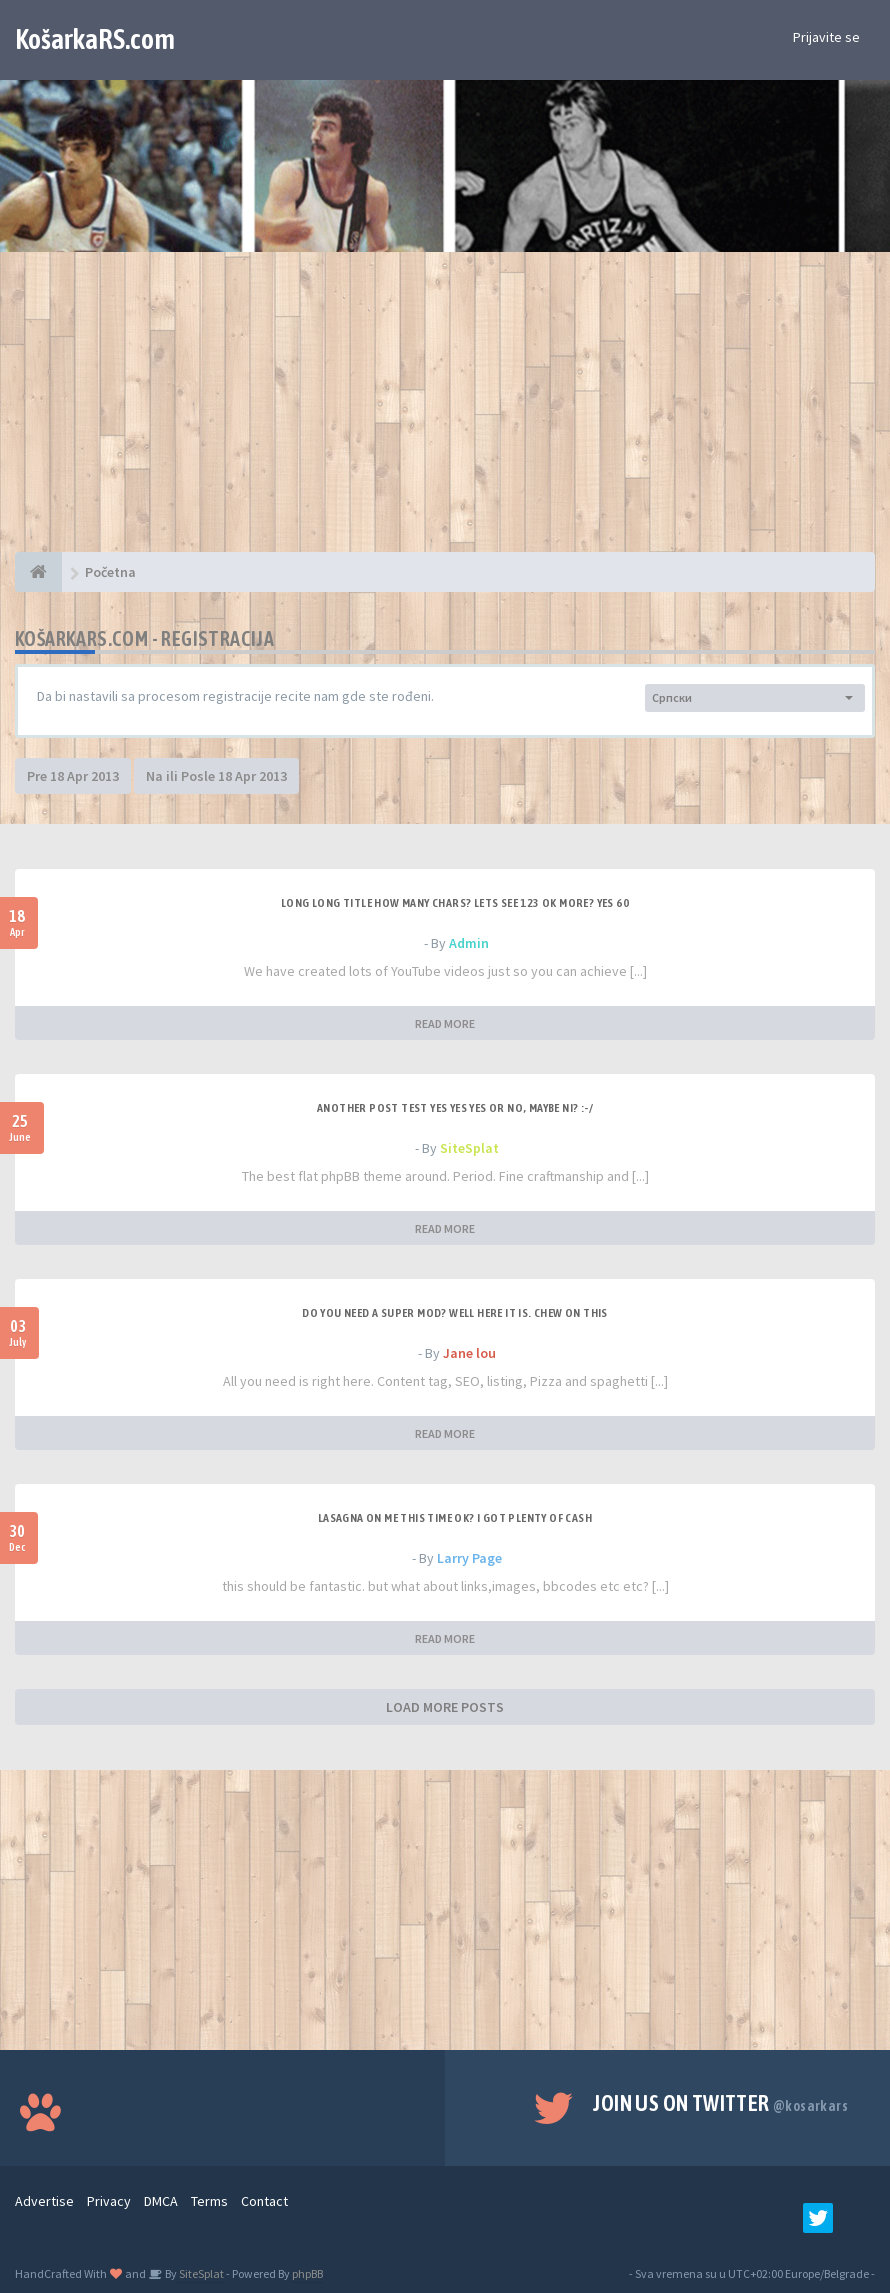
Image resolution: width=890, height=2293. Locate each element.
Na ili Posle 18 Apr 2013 (216, 776)
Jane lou (469, 1353)
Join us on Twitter (720, 2103)
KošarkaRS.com (95, 39)
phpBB (307, 2273)
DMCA (161, 2201)
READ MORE (445, 1023)
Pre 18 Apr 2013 (73, 776)
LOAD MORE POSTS (445, 1707)
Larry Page (469, 1558)
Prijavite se (826, 37)
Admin (469, 943)
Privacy (109, 2201)
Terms (209, 2201)
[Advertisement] (445, 412)
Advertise (44, 2201)
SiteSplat (469, 1148)
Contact (264, 2201)
